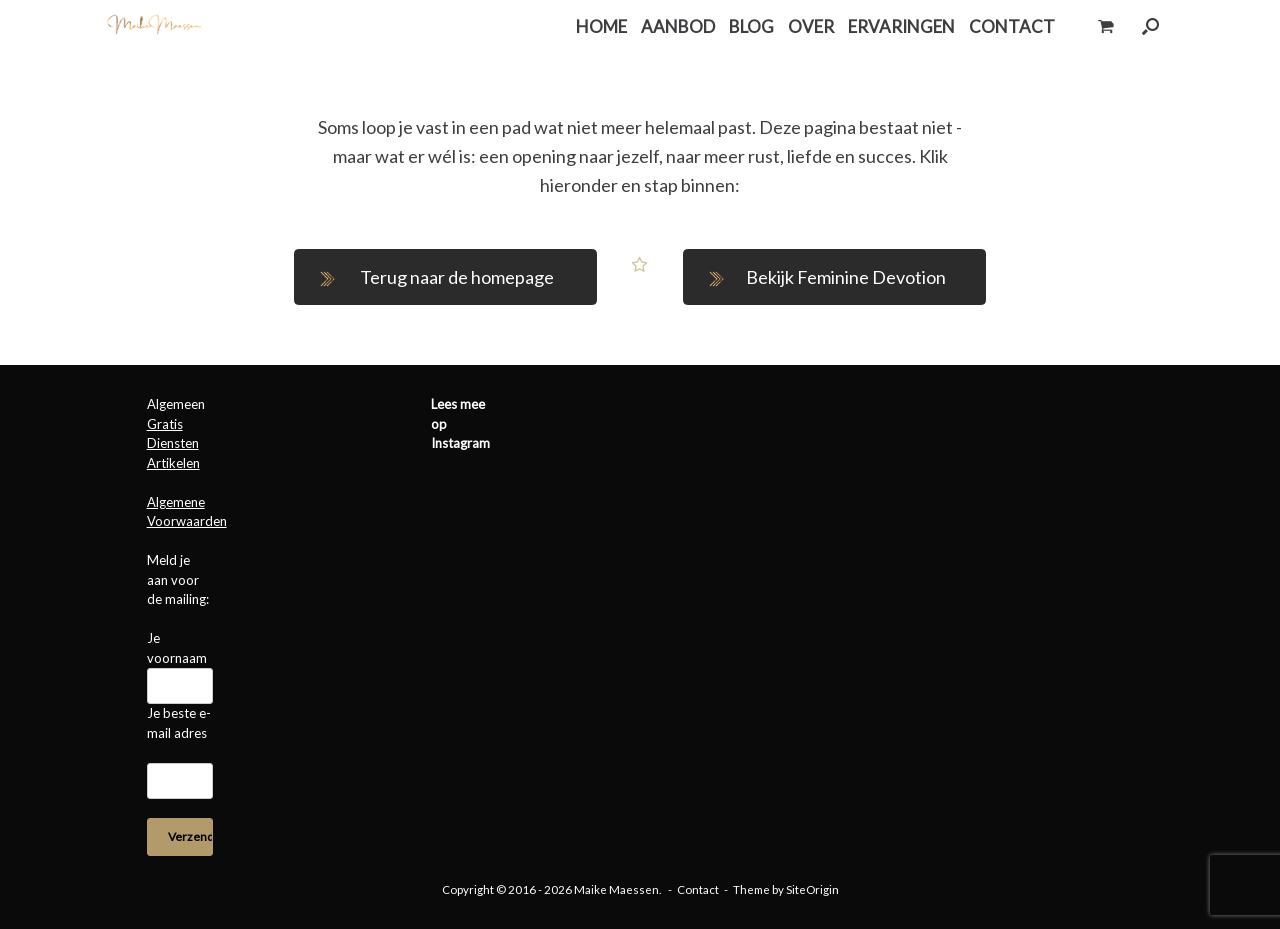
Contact (698, 889)
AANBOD (678, 26)
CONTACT (1012, 26)
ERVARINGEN (901, 26)
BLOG (751, 26)
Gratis (165, 424)
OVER (811, 26)
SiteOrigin (812, 889)
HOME (601, 26)
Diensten (173, 443)
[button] (1150, 26)
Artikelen (173, 463)
